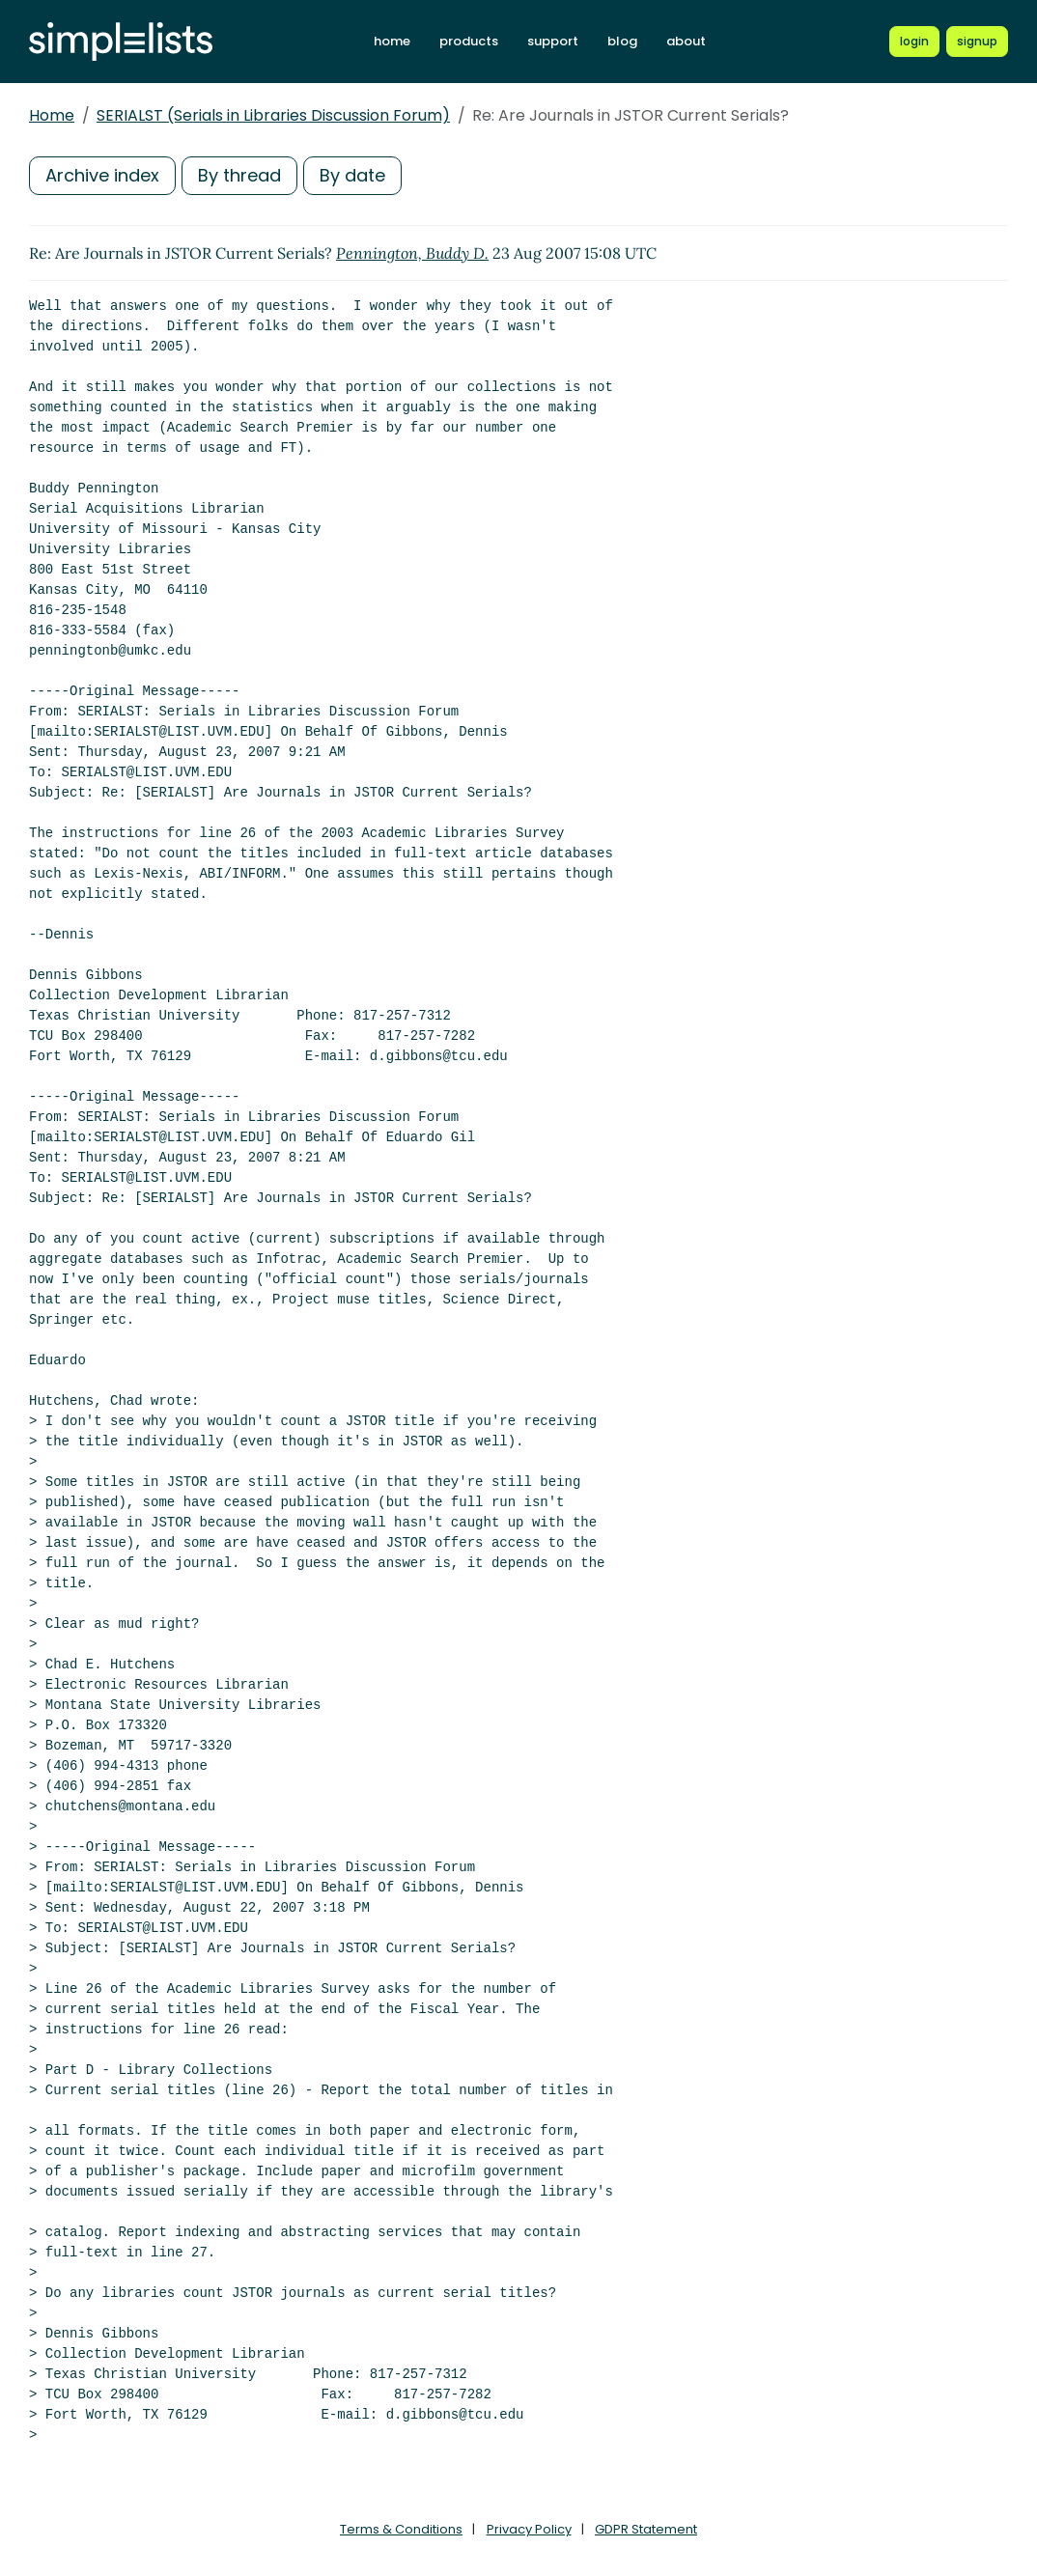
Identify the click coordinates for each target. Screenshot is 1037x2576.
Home (51, 115)
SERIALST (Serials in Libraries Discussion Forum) (273, 115)
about (686, 41)
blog (622, 41)
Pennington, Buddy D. (412, 253)
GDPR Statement (646, 2529)
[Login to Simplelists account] (914, 41)
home (392, 41)
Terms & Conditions (401, 2529)
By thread (239, 175)
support (552, 41)
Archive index (102, 175)
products (468, 41)
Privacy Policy (529, 2529)
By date (352, 175)
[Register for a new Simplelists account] (977, 41)
